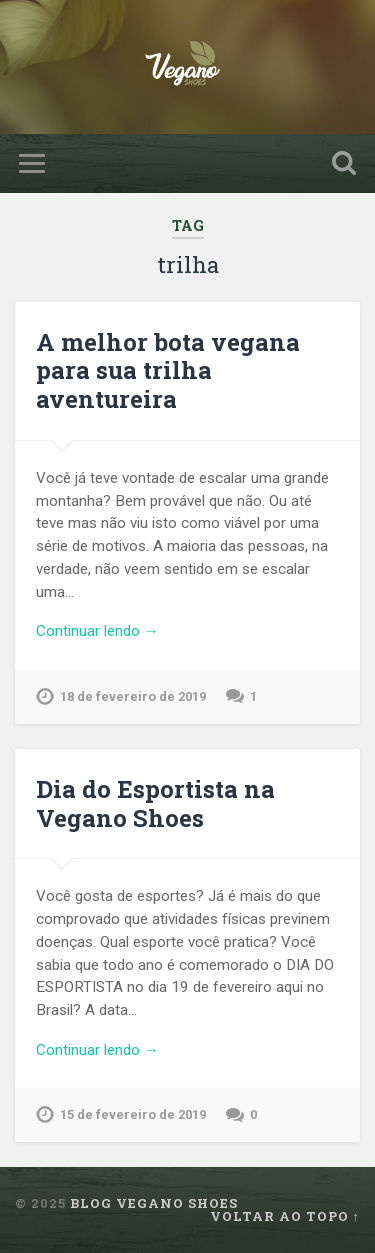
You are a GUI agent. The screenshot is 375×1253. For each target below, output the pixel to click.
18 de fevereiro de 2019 (133, 696)
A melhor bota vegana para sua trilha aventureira (168, 371)
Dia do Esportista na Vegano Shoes (155, 803)
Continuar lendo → (97, 631)
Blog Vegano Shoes (154, 1203)
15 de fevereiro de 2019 (133, 1114)
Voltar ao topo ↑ (285, 1216)
